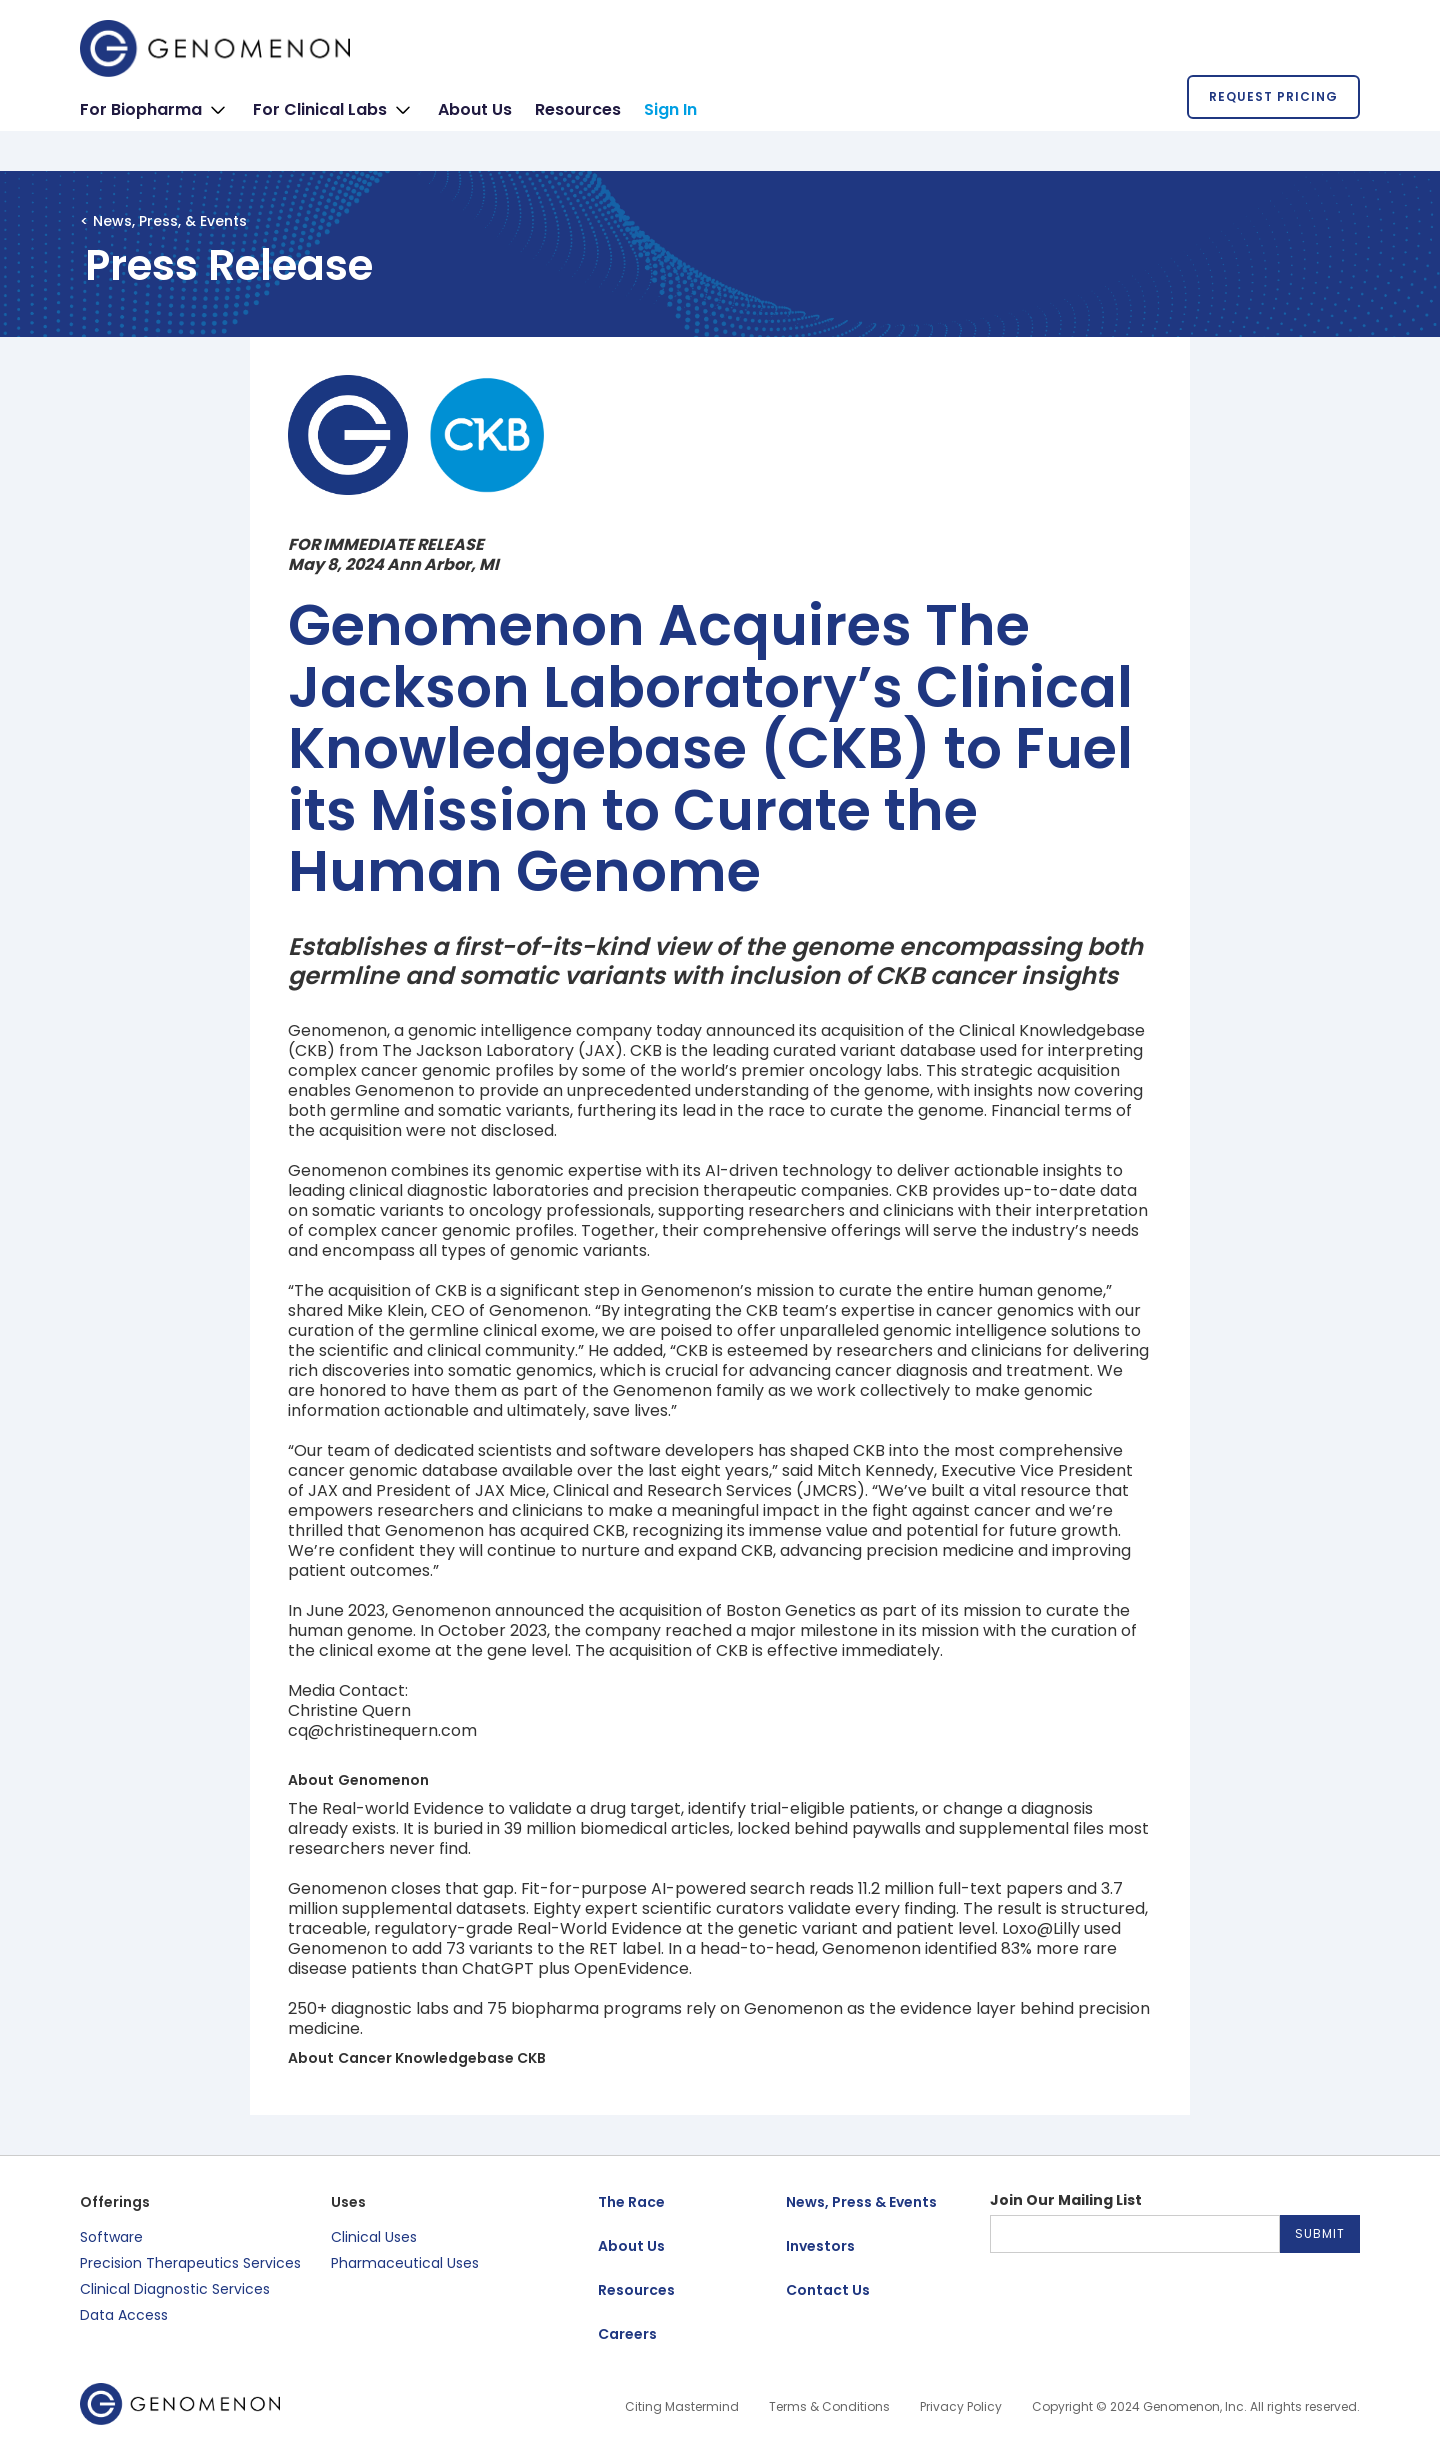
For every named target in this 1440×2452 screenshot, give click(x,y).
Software (111, 2237)
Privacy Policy (961, 2406)
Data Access (124, 2315)
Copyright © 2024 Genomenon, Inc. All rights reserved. (1196, 2406)
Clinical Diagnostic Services (175, 2289)
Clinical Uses (374, 2237)
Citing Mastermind (682, 2406)
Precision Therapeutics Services (190, 2263)
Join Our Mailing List (1066, 2200)
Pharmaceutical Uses (405, 2263)
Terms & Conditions (829, 2406)
